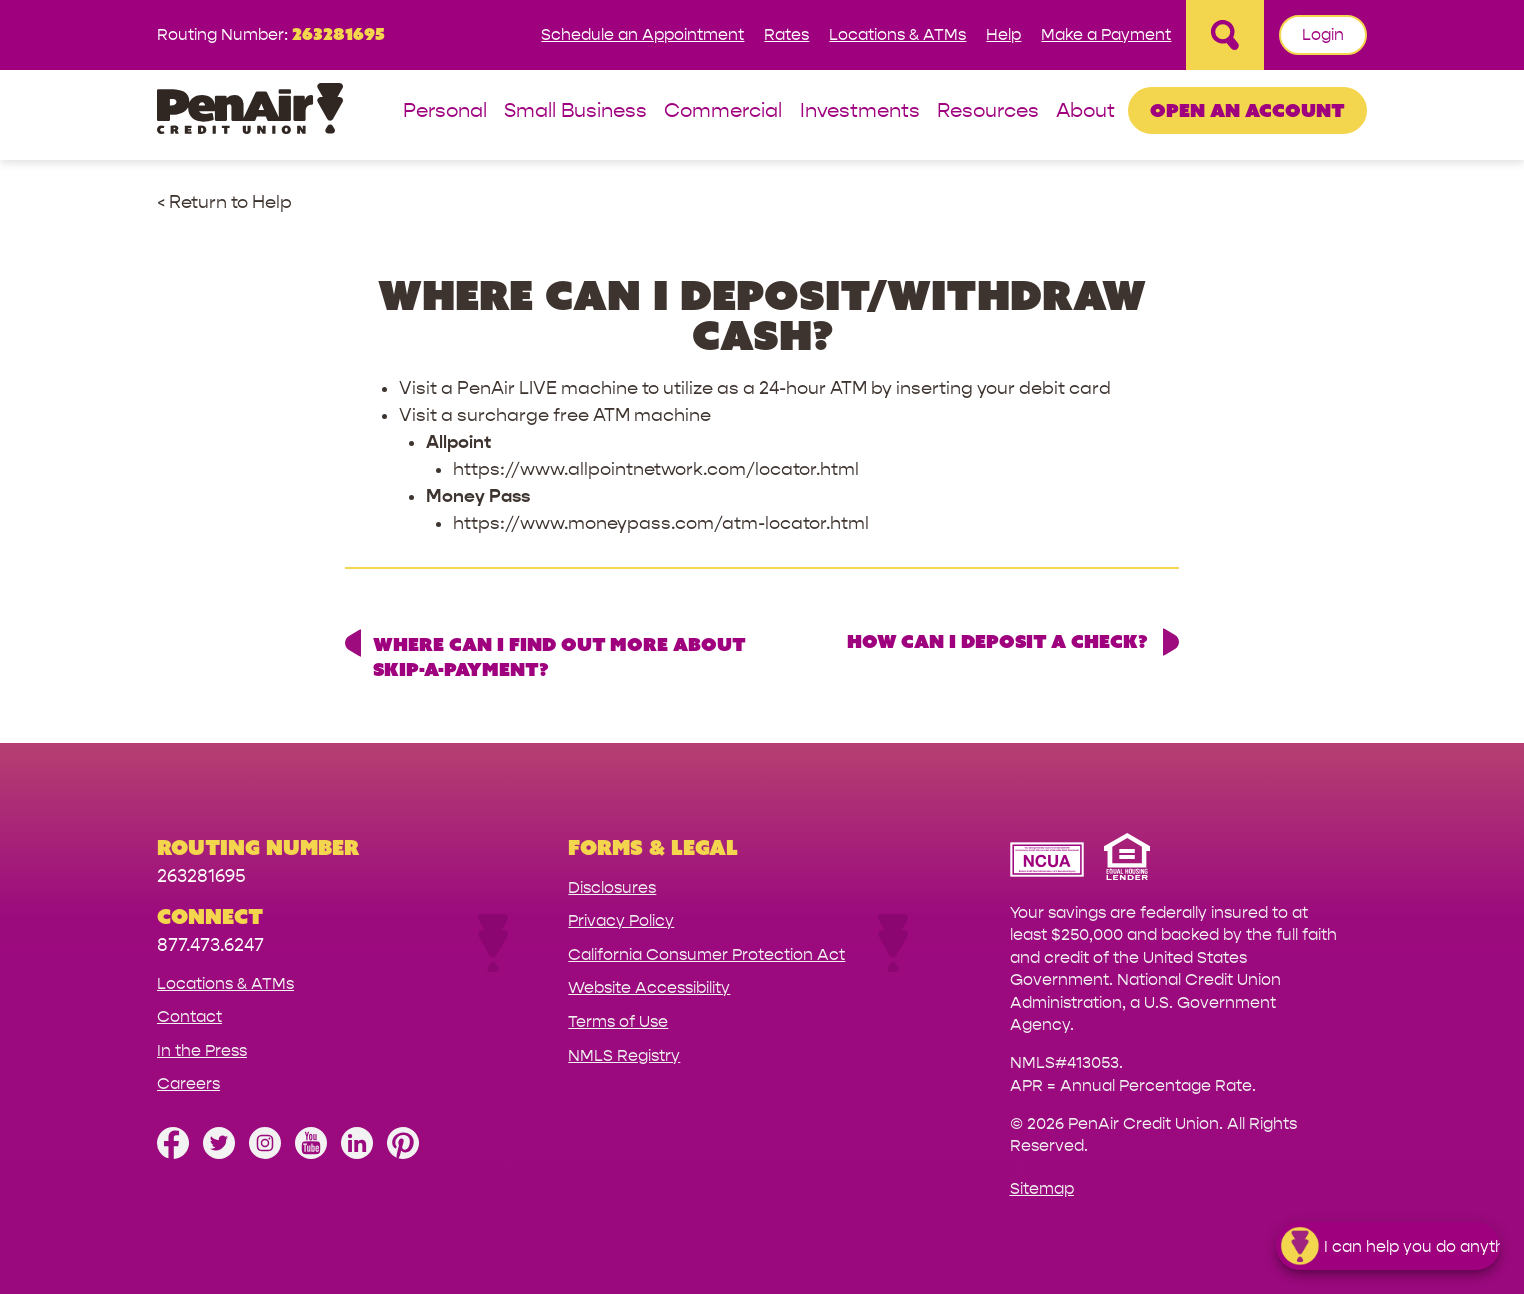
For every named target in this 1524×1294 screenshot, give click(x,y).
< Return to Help (224, 202)
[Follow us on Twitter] (219, 1153)
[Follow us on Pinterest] (403, 1153)
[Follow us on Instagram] (265, 1153)
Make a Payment (1106, 34)
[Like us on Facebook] (173, 1153)
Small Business (575, 111)
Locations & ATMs (897, 34)
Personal (445, 111)
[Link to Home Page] (250, 111)
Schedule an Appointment (642, 34)
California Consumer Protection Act (706, 954)
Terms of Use (618, 1021)
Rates (786, 34)
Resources (988, 111)
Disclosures (612, 887)
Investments (860, 111)
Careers (188, 1083)
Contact (189, 1016)
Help (1003, 34)
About (1085, 111)
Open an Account (1247, 110)
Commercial (723, 111)
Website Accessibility (649, 987)
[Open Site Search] (1225, 35)
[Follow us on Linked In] (357, 1153)
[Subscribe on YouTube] (311, 1153)
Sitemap (1042, 1188)
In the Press (202, 1050)
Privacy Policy (621, 920)
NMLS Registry (624, 1055)
